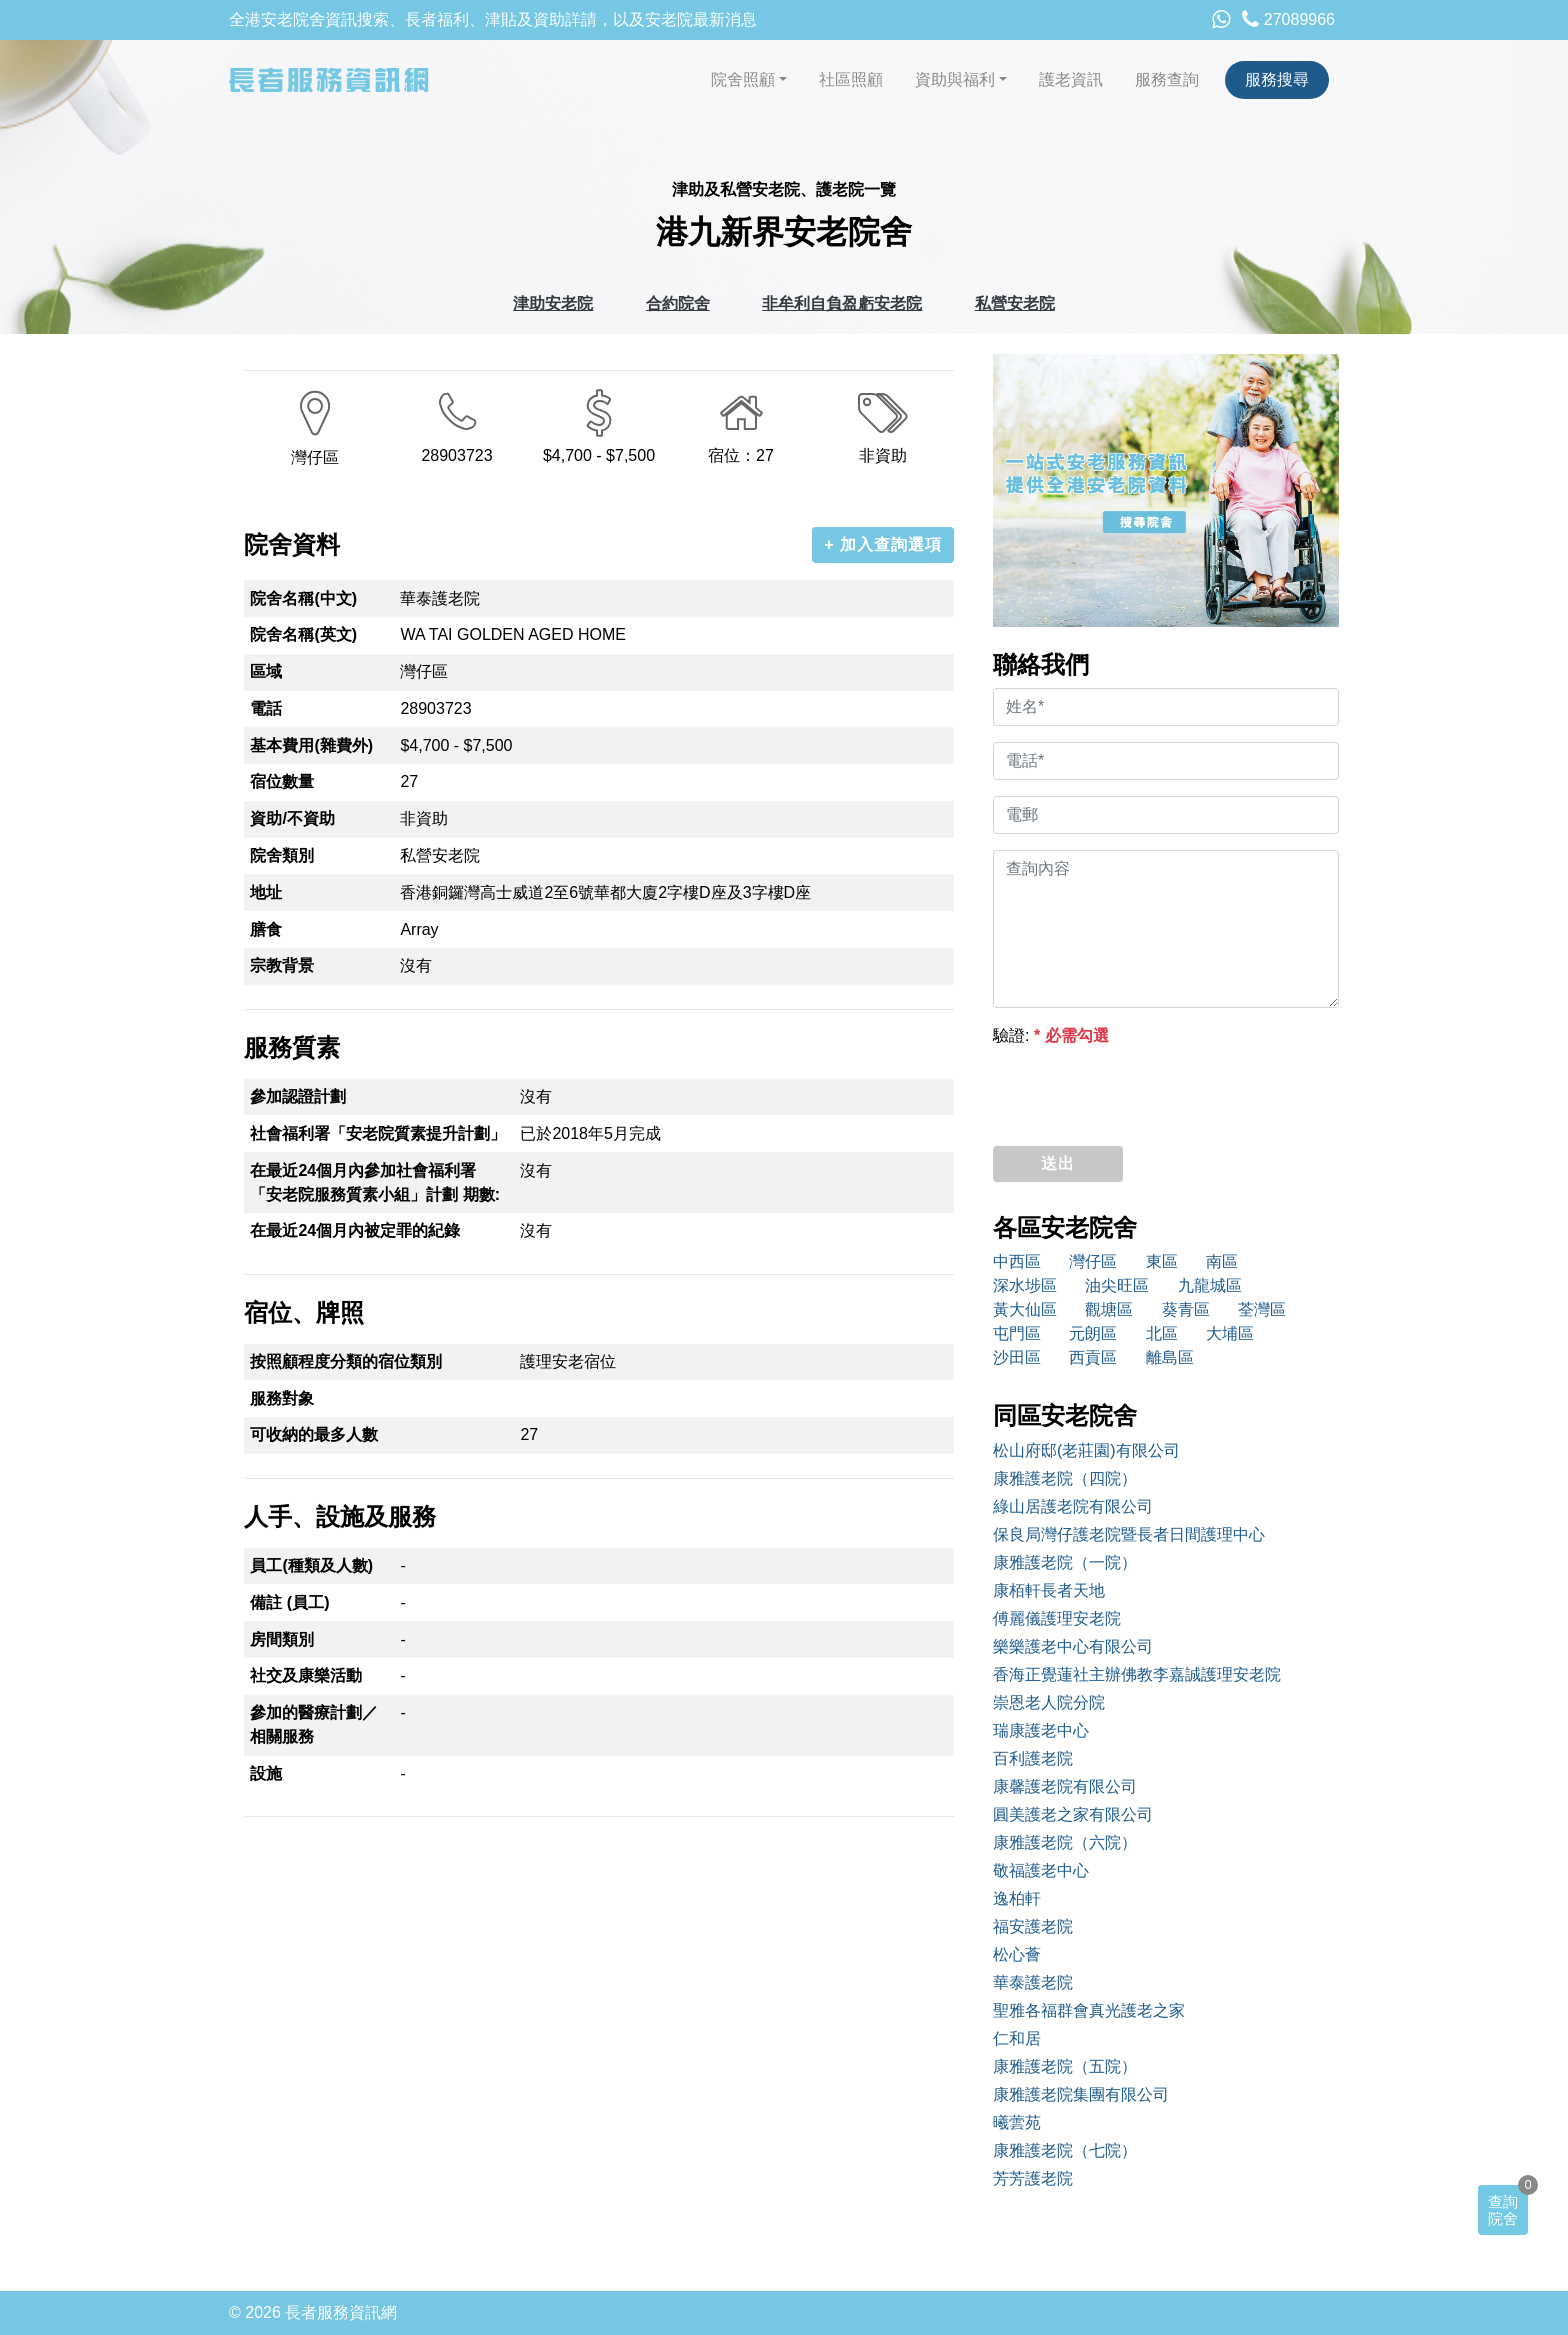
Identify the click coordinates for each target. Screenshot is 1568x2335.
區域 (266, 671)
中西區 (1017, 1261)
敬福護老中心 (1041, 1870)
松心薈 (1017, 1954)
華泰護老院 (1033, 1982)
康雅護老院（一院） (1065, 1562)
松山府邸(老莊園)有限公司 (1086, 1450)
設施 (266, 1773)
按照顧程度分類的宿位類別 (346, 1361)
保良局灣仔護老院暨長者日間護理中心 (1129, 1534)
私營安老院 (1015, 303)
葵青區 (1186, 1309)
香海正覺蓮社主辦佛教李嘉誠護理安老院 (1137, 1674)
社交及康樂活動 (306, 1675)
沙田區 (1017, 1357)
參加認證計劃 (298, 1096)
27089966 (1288, 19)
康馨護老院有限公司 (1065, 1786)
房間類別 (282, 1639)
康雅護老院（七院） (1065, 2150)
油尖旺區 (1117, 1285)
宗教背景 (282, 965)
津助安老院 (553, 303)
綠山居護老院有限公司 (1073, 1506)
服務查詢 (1167, 79)
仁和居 (1017, 2038)
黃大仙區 (1025, 1309)
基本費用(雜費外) (311, 745)
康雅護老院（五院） (1065, 2066)
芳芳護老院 (1033, 2178)
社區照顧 (851, 79)
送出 (1058, 1163)
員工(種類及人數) (311, 1565)
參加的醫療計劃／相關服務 (314, 1724)
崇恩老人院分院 (1049, 1702)
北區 (1162, 1333)
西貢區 (1093, 1357)
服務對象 (282, 1398)
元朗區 (1093, 1333)
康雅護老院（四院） (1065, 1478)
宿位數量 (282, 781)
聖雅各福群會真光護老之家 (1089, 2010)
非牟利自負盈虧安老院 (842, 303)
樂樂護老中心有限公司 (1073, 1646)
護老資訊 (1071, 79)
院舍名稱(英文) (303, 634)
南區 (1222, 1261)
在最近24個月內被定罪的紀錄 (355, 1230)
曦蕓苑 (1017, 2122)
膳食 (266, 929)
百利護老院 (1033, 1758)
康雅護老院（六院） (1065, 1842)
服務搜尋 (1277, 79)
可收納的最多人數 (314, 1434)
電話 (266, 708)
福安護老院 (1033, 1926)
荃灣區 (1262, 1309)
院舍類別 (282, 855)
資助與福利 (955, 79)
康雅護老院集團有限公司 (1081, 2094)
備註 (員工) (289, 1602)
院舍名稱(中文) (303, 598)
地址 (266, 892)
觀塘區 (1109, 1309)
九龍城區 (1210, 1285)
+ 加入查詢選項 (883, 544)
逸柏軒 (1017, 1898)
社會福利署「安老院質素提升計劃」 (378, 1133)
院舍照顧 (743, 79)
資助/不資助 (292, 818)
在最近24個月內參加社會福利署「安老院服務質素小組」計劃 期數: (375, 1182)
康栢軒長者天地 (1049, 1590)
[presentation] (1145, 1091)
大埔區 (1230, 1333)
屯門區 (1017, 1333)
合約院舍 (678, 303)
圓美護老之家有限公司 (1073, 1814)
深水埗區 (1025, 1285)
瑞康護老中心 (1041, 1730)
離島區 (1170, 1357)
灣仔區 (1093, 1261)
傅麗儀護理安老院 (1057, 1618)
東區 (1162, 1261)
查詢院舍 (1503, 2210)
